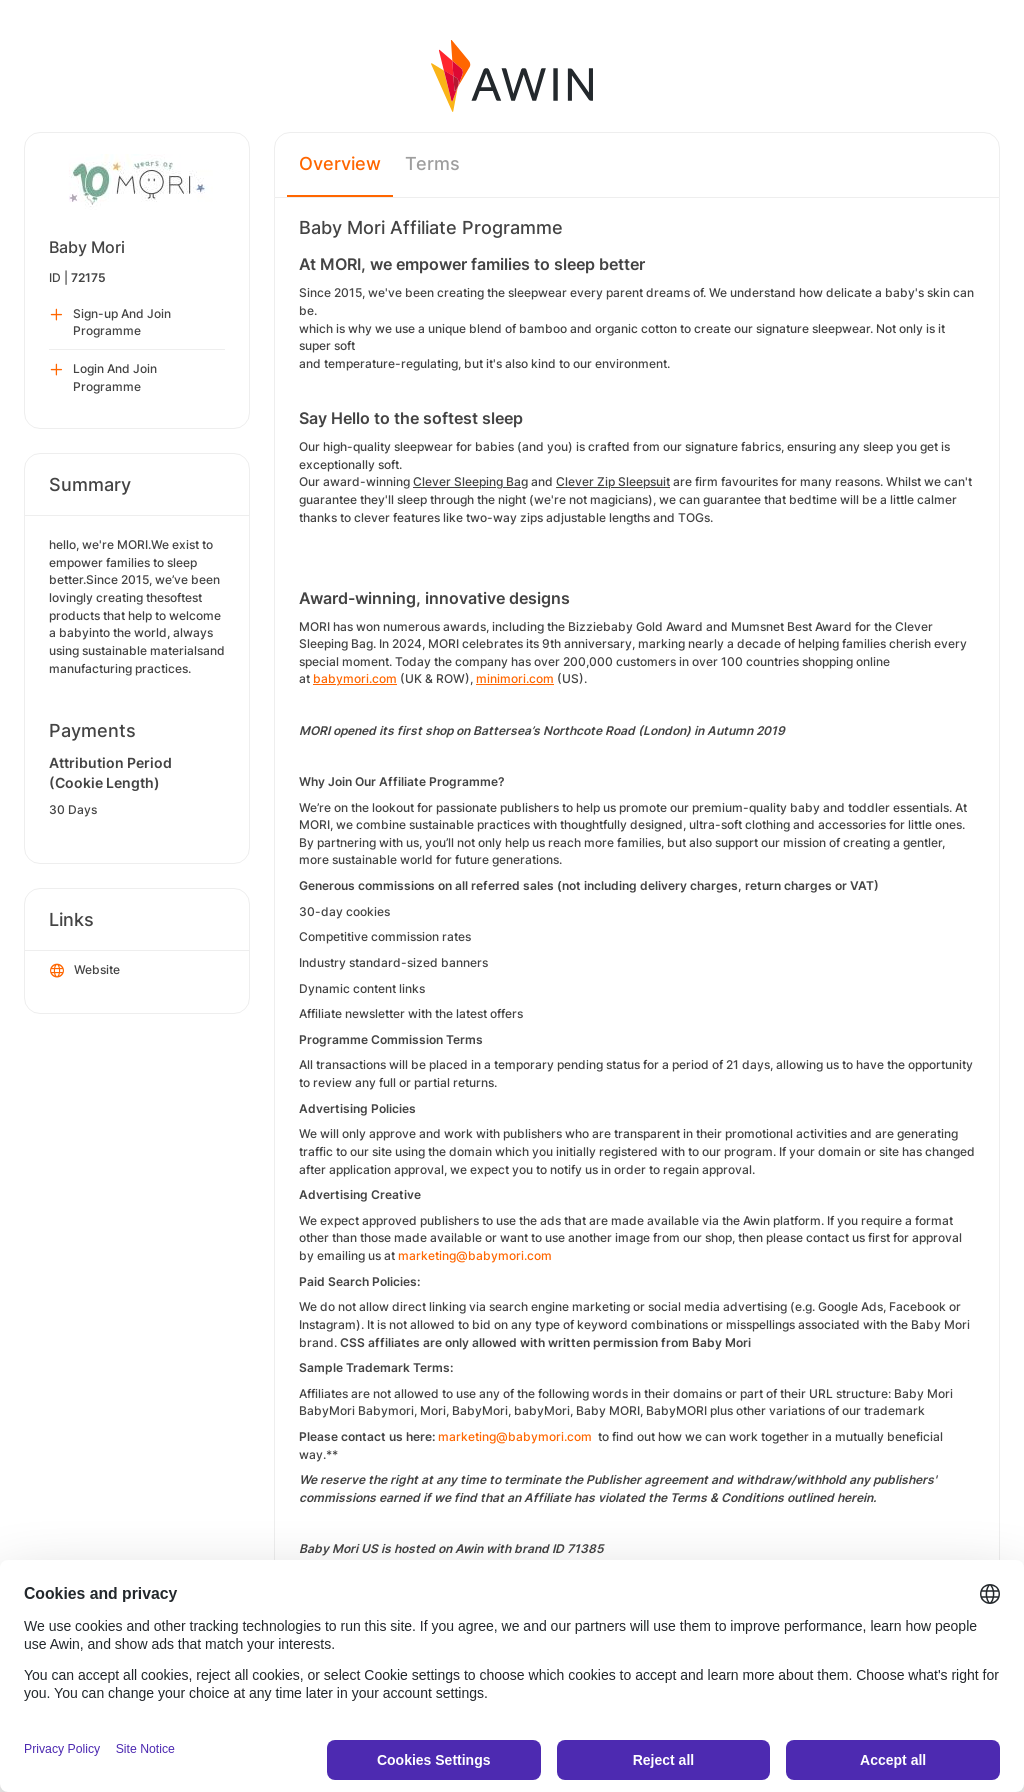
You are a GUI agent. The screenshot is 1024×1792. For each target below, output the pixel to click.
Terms (432, 163)
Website (85, 971)
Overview (340, 163)
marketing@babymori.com (475, 1255)
